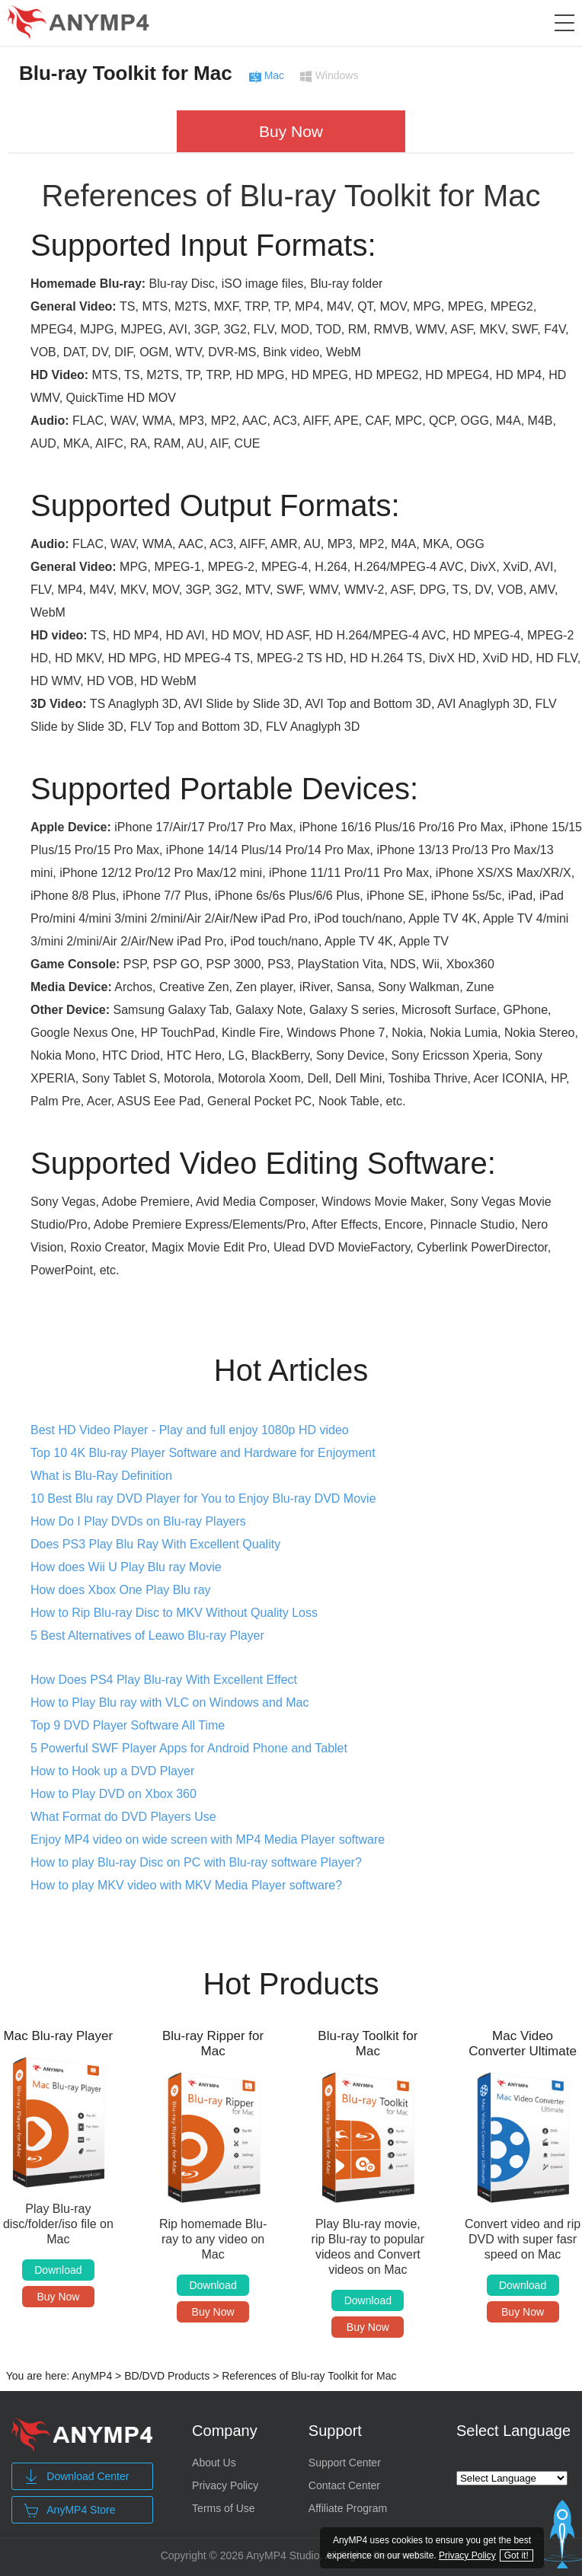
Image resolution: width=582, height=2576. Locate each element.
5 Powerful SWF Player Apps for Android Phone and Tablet (188, 1748)
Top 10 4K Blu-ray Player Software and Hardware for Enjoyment (203, 1452)
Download (58, 2270)
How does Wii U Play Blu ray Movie (126, 1567)
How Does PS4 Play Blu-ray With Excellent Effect (163, 1679)
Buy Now (291, 131)
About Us (214, 2462)
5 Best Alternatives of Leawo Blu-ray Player (147, 1635)
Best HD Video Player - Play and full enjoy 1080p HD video (189, 1429)
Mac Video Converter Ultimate (522, 2043)
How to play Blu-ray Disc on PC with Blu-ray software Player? (196, 1862)
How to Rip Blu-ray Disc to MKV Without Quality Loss (174, 1612)
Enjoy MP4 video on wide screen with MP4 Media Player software (207, 1839)
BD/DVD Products (166, 2376)
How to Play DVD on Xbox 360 (113, 1793)
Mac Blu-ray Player (59, 2036)
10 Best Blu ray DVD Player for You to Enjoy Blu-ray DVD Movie (203, 1498)
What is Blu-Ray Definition (101, 1475)
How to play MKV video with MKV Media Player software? (186, 1885)
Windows (337, 76)
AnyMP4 (92, 2376)
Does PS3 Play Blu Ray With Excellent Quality (155, 1544)
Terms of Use (223, 2508)
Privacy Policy (225, 2485)
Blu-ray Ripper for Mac (213, 2043)
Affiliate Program (348, 2508)
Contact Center (344, 2485)
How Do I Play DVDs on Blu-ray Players (138, 1521)
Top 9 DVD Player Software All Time (127, 1725)
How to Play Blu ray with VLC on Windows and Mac (169, 1702)
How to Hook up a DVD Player (112, 1771)
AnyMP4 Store (69, 2510)
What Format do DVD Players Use (123, 1816)
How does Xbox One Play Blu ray (120, 1589)
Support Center (345, 2462)
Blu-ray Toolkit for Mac (125, 73)
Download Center (76, 2477)
